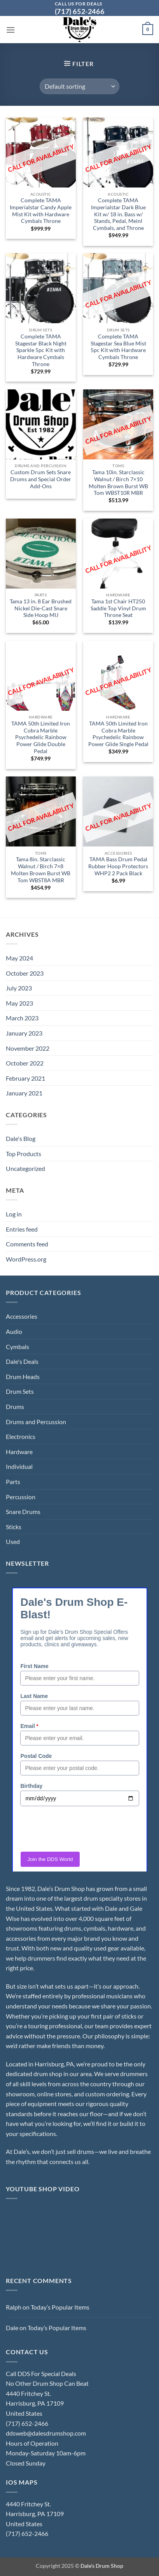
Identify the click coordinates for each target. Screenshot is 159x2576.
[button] (10, 29)
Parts (13, 1481)
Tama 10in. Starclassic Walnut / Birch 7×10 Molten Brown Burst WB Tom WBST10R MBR (118, 482)
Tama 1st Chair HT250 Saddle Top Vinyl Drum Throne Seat (118, 608)
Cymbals (17, 1346)
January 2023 (24, 1033)
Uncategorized (25, 1168)
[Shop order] (79, 86)
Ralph (13, 2307)
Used (13, 1541)
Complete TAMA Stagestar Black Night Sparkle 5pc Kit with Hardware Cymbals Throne (40, 350)
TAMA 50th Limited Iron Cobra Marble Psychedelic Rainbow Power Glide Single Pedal (118, 733)
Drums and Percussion (36, 1421)
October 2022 (25, 1063)
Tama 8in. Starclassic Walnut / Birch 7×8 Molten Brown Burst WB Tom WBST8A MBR (40, 869)
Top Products (23, 1153)
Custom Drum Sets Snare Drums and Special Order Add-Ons (40, 479)
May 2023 (19, 1003)
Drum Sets (20, 1391)
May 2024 (19, 958)
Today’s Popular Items (60, 2307)
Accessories (21, 1316)
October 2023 (25, 973)
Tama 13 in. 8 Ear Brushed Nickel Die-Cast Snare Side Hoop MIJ (41, 608)
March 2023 (22, 1018)
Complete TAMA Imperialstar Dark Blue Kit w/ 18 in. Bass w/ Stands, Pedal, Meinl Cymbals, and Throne (118, 214)
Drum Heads (23, 1376)
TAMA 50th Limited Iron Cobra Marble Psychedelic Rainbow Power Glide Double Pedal (40, 737)
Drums (15, 1406)
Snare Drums (23, 1511)
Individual (19, 1466)
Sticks (13, 1526)
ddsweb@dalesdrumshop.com (46, 2433)
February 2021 (25, 1078)
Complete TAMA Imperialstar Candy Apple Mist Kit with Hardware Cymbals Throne (41, 210)
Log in (14, 1214)
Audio (14, 1331)
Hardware (19, 1451)
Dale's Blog (20, 1138)
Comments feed (27, 1244)
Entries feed (22, 1229)
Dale (12, 2327)
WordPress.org (26, 1259)
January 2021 (24, 1093)
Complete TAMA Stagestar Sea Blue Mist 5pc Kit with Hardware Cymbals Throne (118, 346)
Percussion (20, 1496)
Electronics (20, 1436)
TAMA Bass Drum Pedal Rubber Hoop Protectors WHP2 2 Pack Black (118, 866)
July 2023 (19, 988)
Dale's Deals (22, 1361)
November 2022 (27, 1048)
